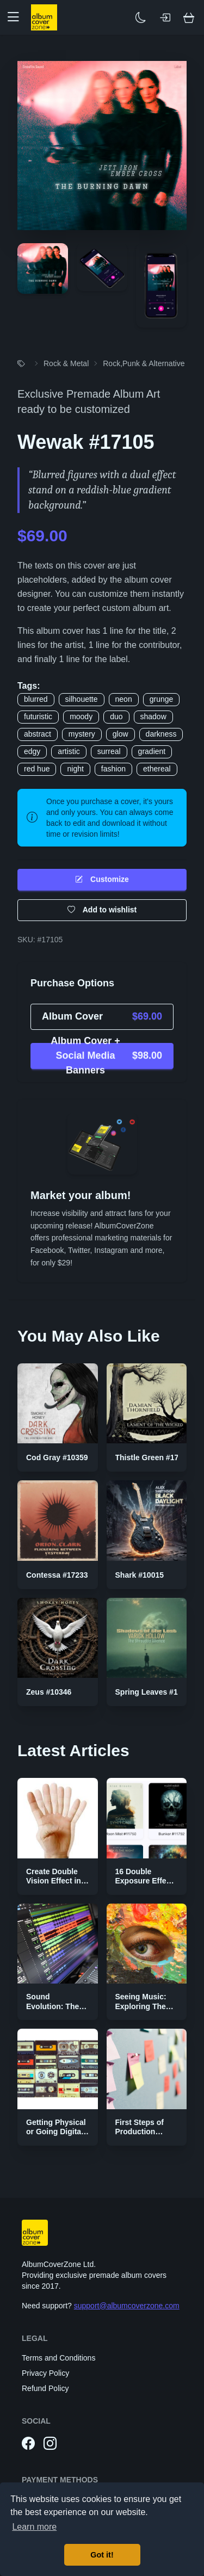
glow (120, 734)
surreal (109, 751)
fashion (113, 768)
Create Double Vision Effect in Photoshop (53, 1881)
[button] (17, 17)
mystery (82, 734)
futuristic (38, 716)
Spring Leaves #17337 (155, 1692)
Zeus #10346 (48, 1692)
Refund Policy (45, 2388)
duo (116, 716)
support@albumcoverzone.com (127, 2305)
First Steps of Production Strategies (139, 2132)
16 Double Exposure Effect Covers (144, 1881)
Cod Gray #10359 (57, 1457)
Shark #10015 (139, 1575)
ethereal (157, 768)
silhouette (81, 699)
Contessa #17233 (57, 1575)
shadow (153, 716)
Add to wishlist (102, 910)
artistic (68, 751)
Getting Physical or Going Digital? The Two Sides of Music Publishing (57, 2136)
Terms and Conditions (58, 2357)
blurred (36, 699)
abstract (37, 734)
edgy (32, 751)
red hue (37, 768)
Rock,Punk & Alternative (143, 363)
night (75, 768)
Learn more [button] (34, 2526)
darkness (161, 734)
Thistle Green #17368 (153, 1457)
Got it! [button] (101, 2554)
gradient (152, 751)
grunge (162, 699)
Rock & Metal (66, 363)
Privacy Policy (45, 2373)
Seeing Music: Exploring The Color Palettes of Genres (145, 2011)
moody (81, 716)
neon (123, 699)
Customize (102, 879)
